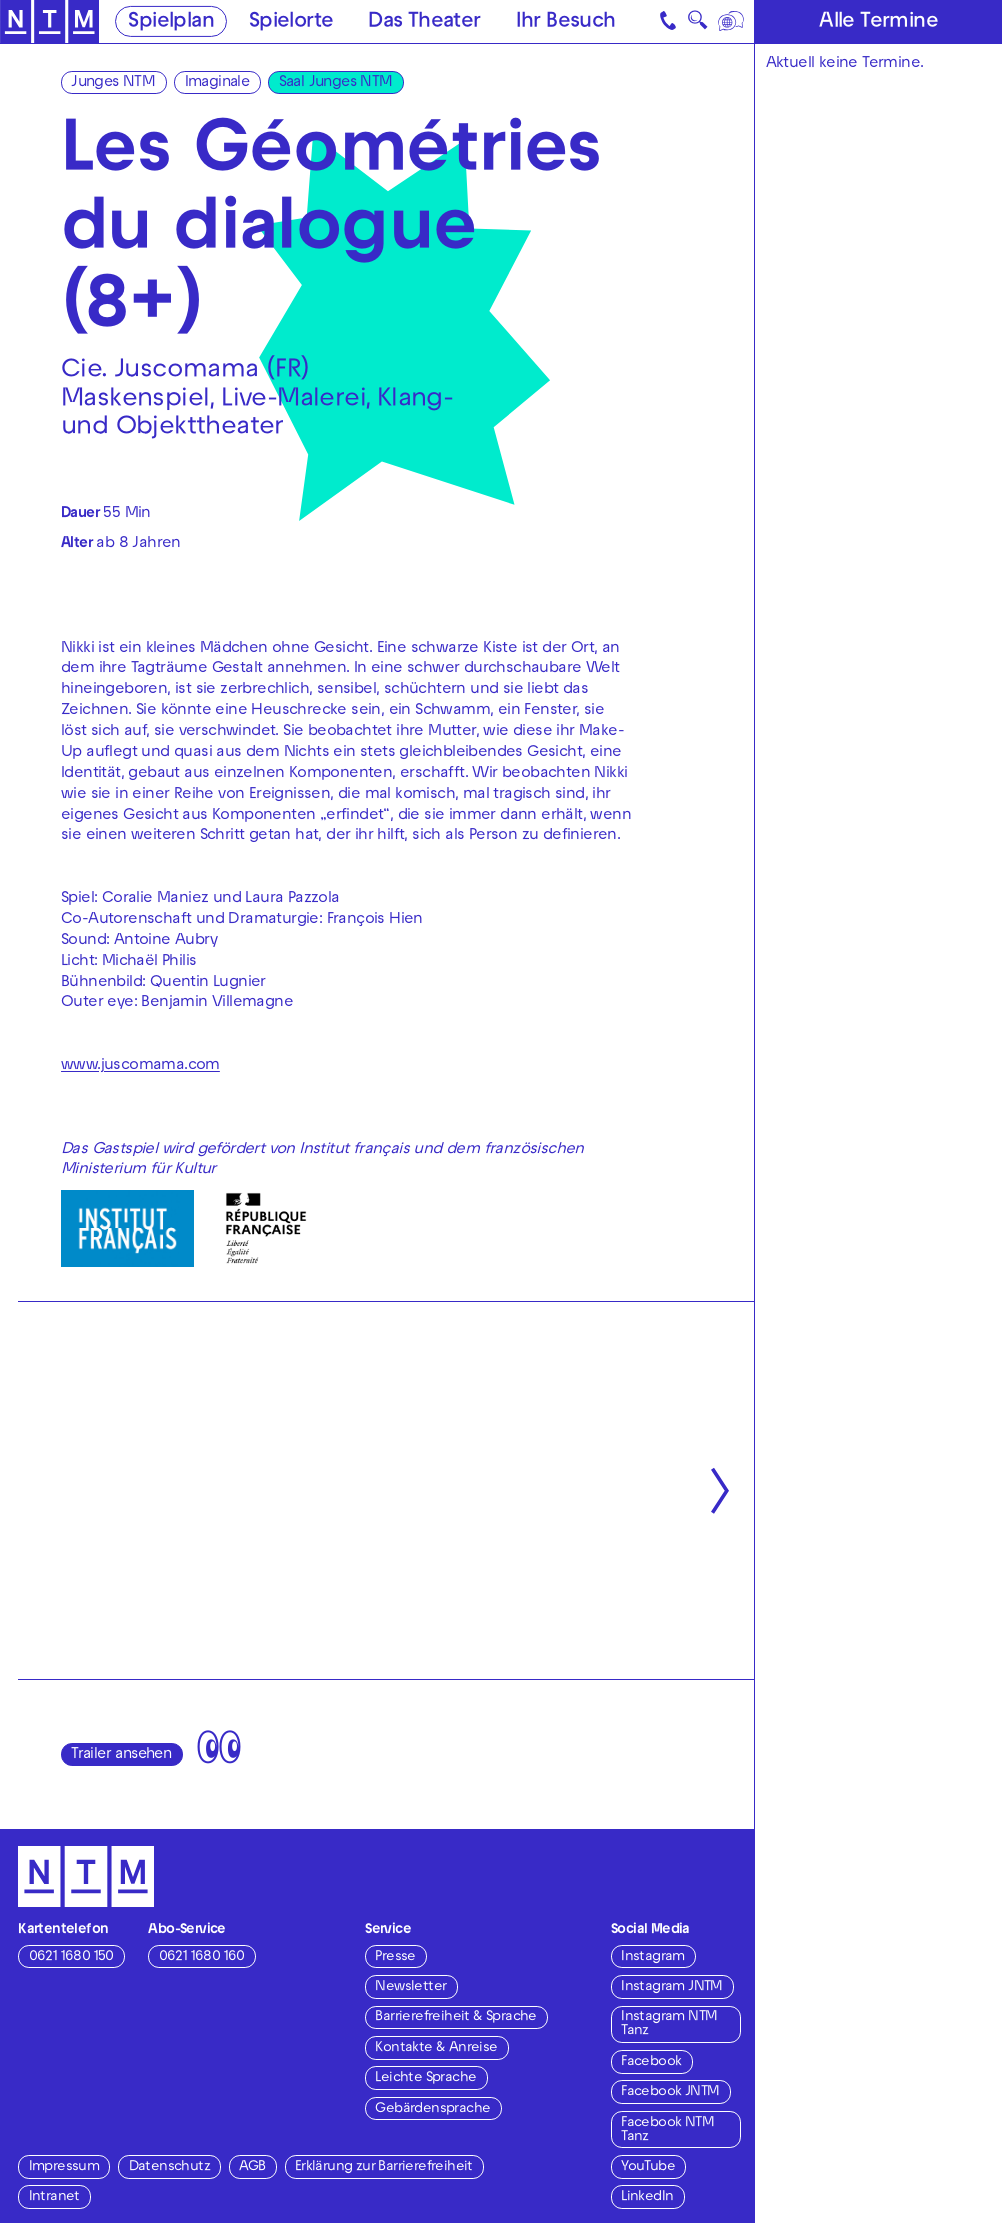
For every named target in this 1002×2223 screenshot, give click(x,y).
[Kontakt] (669, 21)
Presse (395, 1957)
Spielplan (171, 23)
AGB (252, 2167)
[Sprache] (732, 21)
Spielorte (291, 23)
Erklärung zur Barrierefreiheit (384, 2167)
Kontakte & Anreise (436, 2048)
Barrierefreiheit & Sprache (455, 2017)
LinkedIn (647, 2197)
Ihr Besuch (566, 23)
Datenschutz (169, 2167)
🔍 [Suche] (697, 24)
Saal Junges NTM (336, 83)
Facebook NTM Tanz (667, 2130)
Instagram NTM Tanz (669, 2024)
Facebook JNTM (670, 2092)
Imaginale (217, 83)
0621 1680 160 (202, 1957)
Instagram (653, 1957)
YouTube (648, 2167)
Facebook (651, 2062)
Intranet (54, 2197)
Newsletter (410, 1987)
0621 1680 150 (71, 1957)
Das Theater (424, 23)
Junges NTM (113, 83)
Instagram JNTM (672, 1987)
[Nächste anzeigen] (719, 1490)
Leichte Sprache (425, 2078)
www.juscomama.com (140, 1066)
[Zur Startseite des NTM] (49, 22)
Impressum (64, 2167)
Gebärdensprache (432, 2109)
